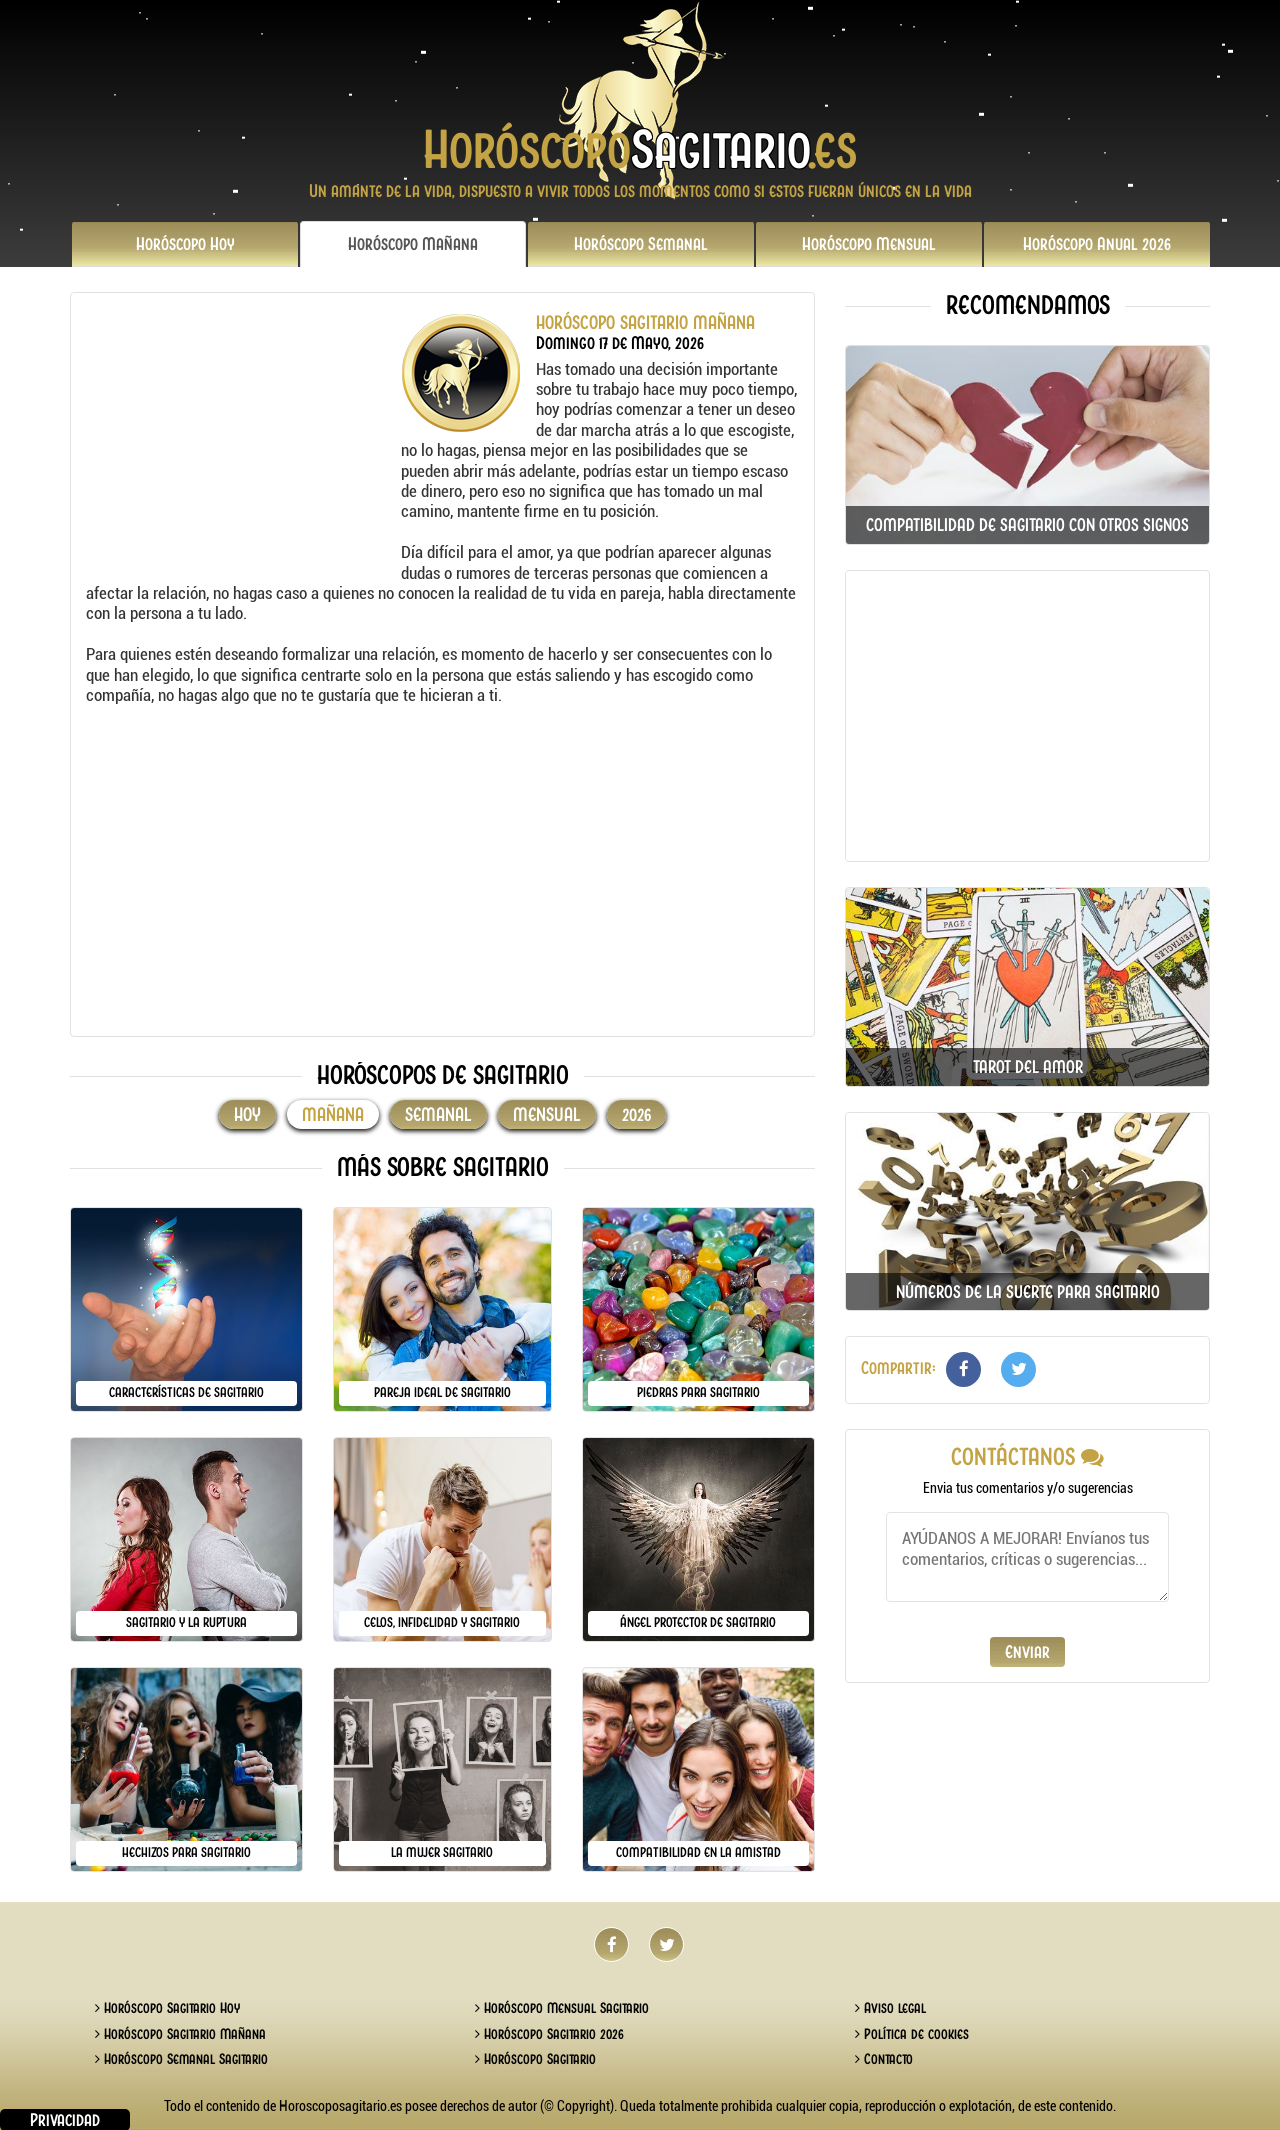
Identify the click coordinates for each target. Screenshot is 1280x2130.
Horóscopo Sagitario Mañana (180, 2034)
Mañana (413, 244)
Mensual (869, 244)
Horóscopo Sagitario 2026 (549, 2034)
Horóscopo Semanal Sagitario (181, 2059)
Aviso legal (890, 2008)
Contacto (884, 2059)
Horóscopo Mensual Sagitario (562, 2008)
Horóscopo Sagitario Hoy (167, 2008)
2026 (1097, 244)
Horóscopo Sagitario (535, 2059)
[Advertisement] (241, 438)
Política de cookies (912, 2034)
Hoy (185, 244)
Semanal (641, 244)
